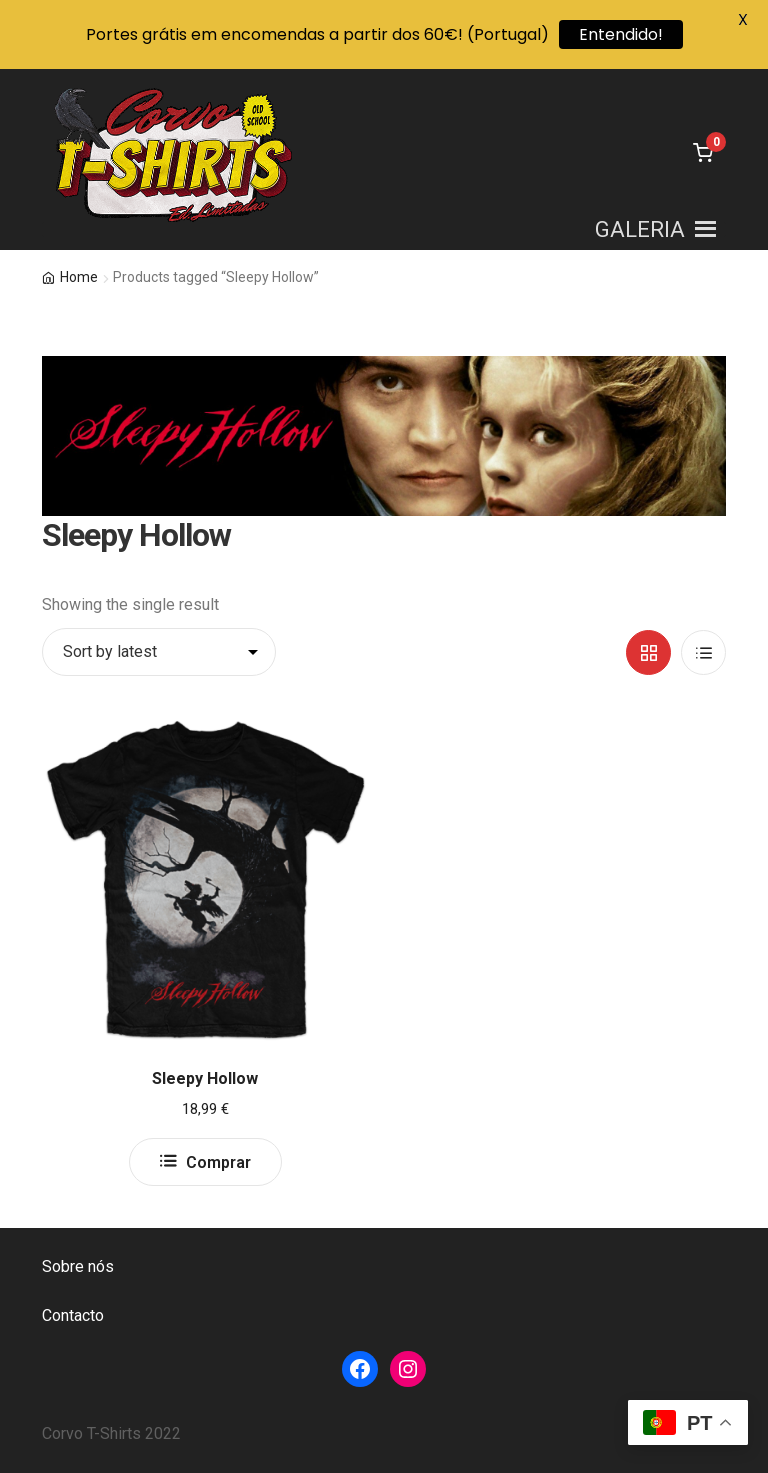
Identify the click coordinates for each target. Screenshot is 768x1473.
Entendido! (621, 34)
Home (79, 277)
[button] (640, 229)
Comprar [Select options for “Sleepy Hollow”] (218, 1162)
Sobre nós (78, 1266)
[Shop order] (159, 652)
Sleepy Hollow (205, 1078)
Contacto (73, 1315)
